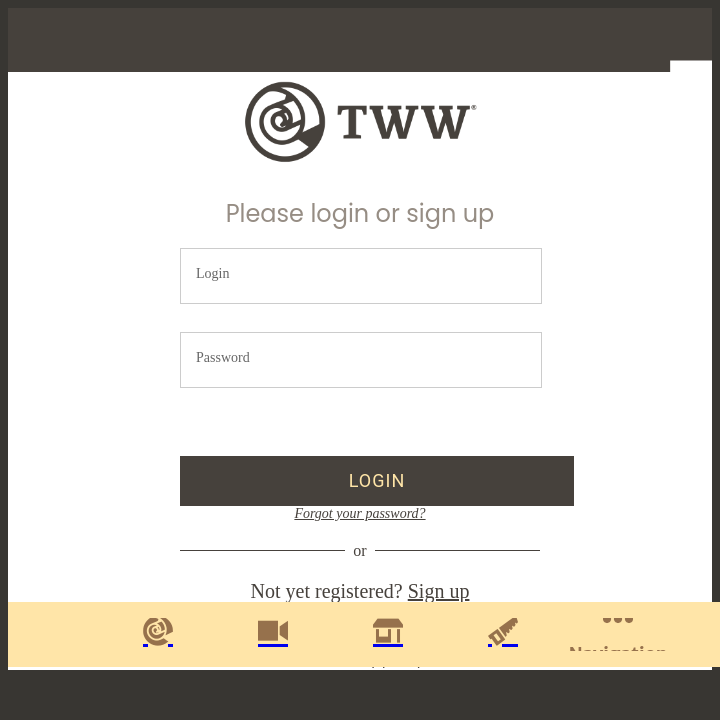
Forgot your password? (359, 513)
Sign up (439, 591)
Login (212, 273)
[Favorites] (628, 40)
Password (223, 357)
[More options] (618, 634)
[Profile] (680, 40)
